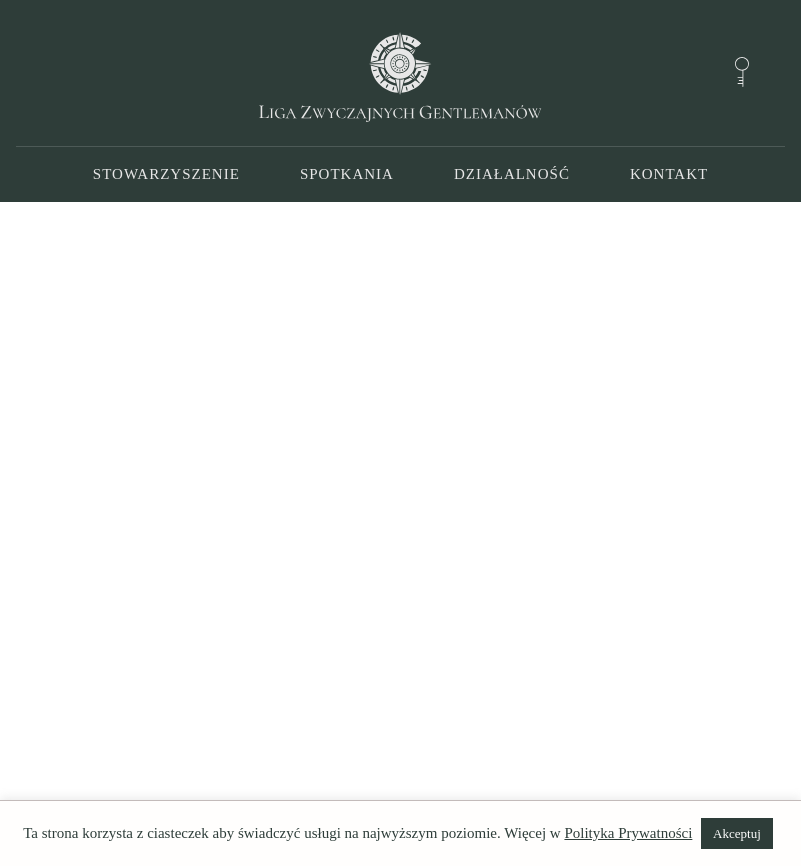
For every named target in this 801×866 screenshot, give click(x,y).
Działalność (512, 174)
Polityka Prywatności (628, 833)
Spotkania (347, 174)
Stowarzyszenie (166, 174)
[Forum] (742, 72)
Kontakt (669, 174)
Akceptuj (737, 833)
